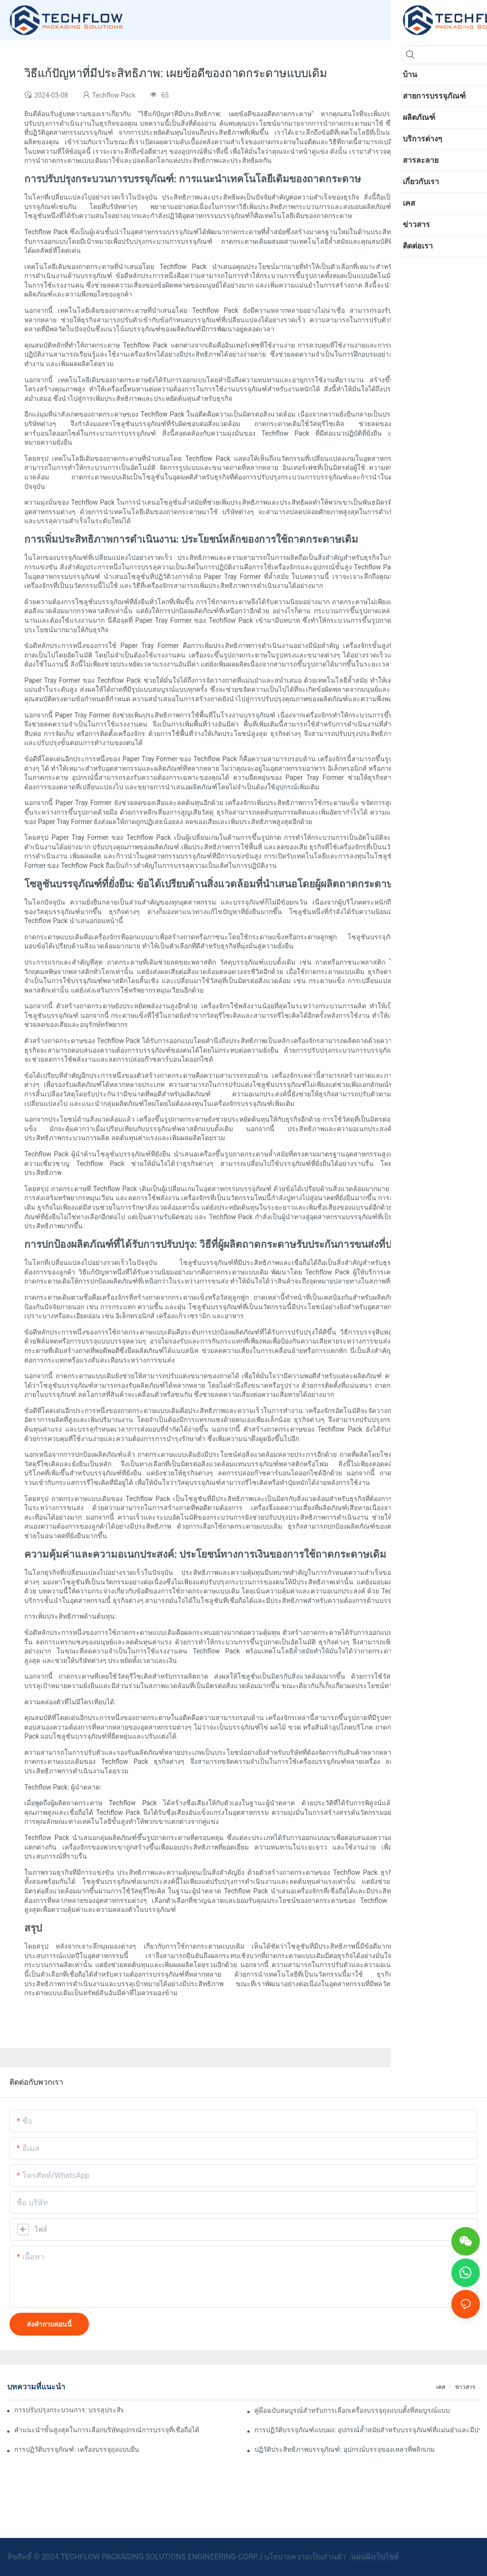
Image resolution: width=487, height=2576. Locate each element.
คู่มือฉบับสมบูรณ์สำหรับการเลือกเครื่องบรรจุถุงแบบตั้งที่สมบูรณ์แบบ (352, 2410)
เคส (440, 2387)
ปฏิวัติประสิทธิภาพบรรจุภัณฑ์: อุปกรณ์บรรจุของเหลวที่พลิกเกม (344, 2449)
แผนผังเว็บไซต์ (374, 2556)
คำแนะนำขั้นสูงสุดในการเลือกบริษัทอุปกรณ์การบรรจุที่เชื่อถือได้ (106, 2430)
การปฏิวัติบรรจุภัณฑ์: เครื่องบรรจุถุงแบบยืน (76, 2449)
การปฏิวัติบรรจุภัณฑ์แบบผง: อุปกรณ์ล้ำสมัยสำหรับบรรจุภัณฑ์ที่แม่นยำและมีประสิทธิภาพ (367, 2430)
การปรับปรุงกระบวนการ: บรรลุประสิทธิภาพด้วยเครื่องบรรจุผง (68, 2410)
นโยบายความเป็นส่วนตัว (306, 2556)
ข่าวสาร (465, 2387)
